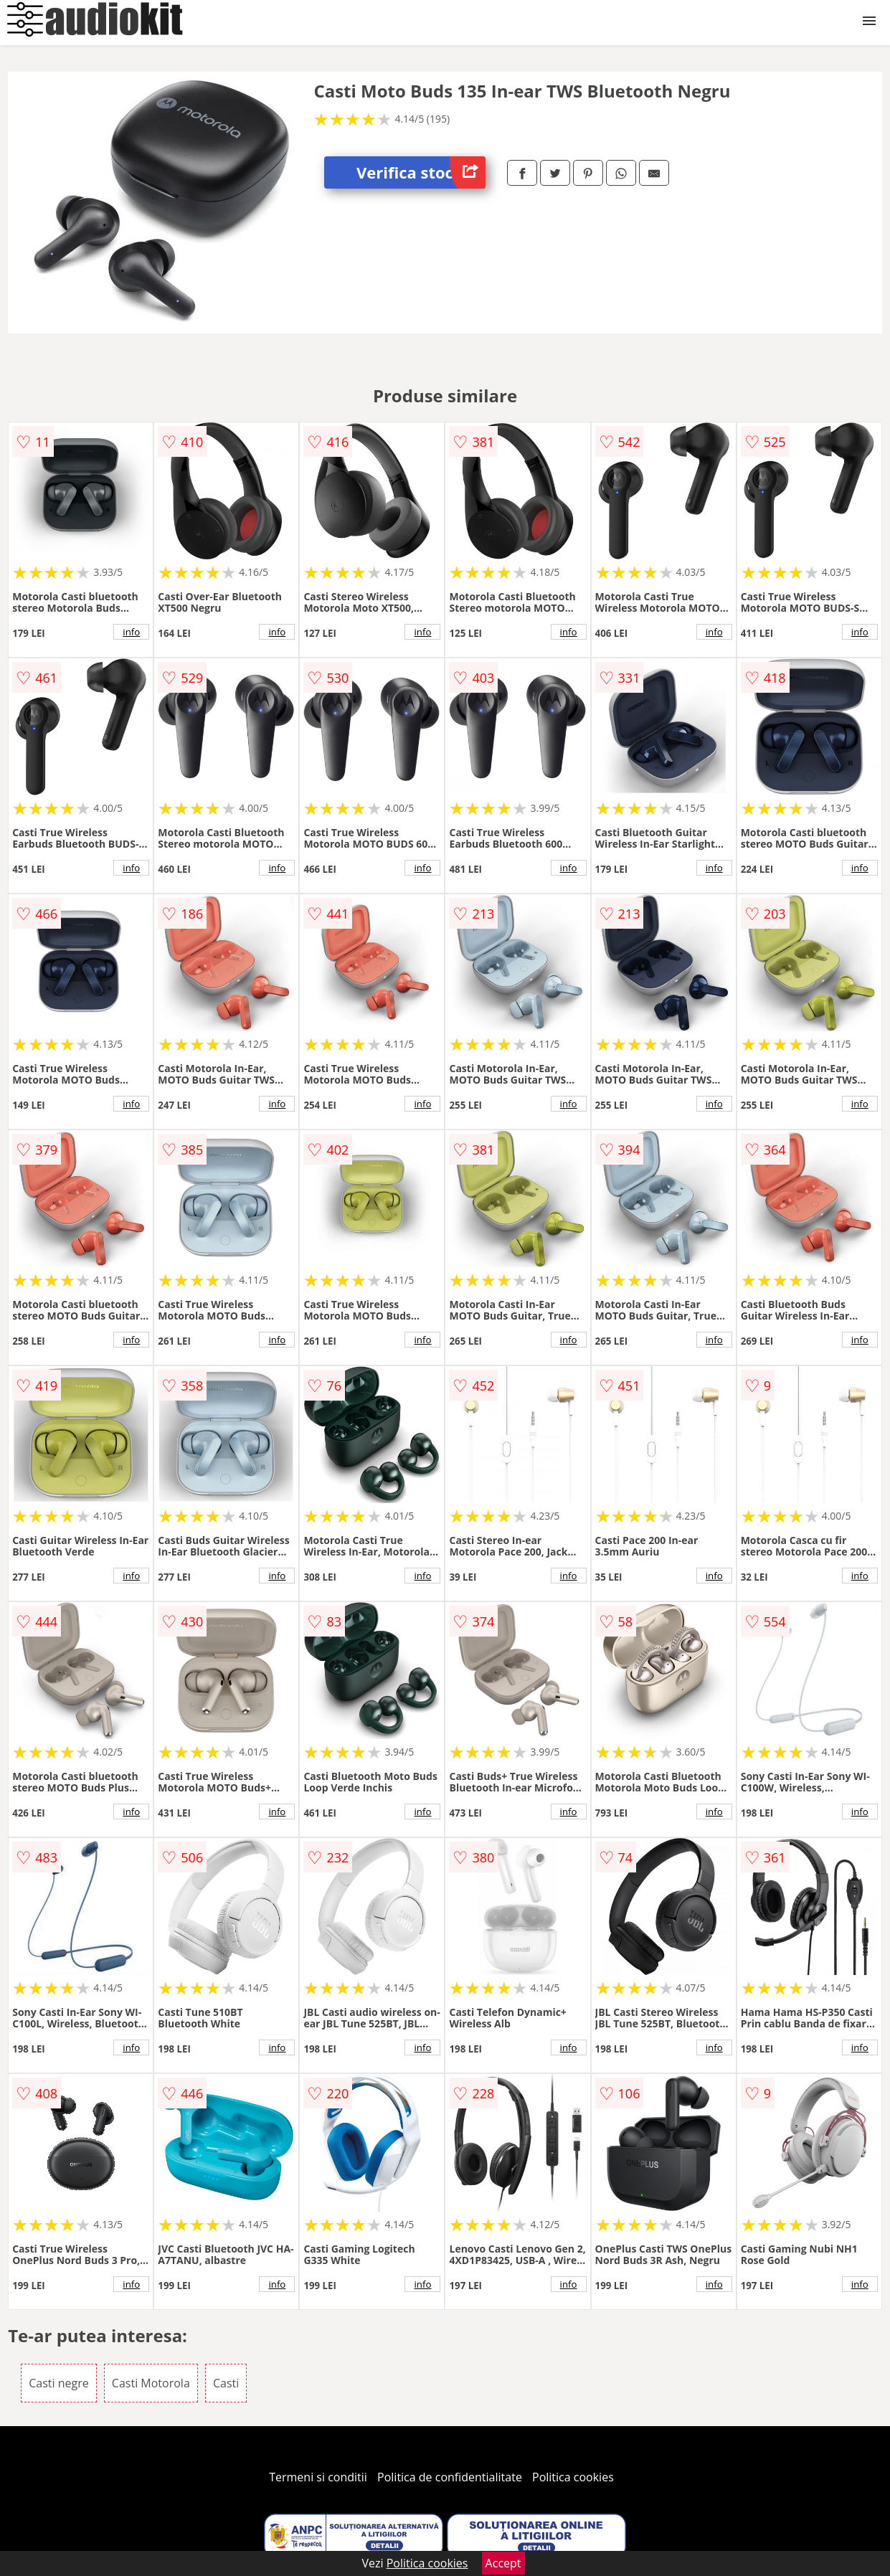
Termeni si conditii (318, 2477)
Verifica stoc (421, 172)
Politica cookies (573, 2477)
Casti (226, 2383)
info (131, 631)
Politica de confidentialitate (449, 2477)
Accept (503, 2563)
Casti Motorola (151, 2383)
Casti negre (59, 2383)
